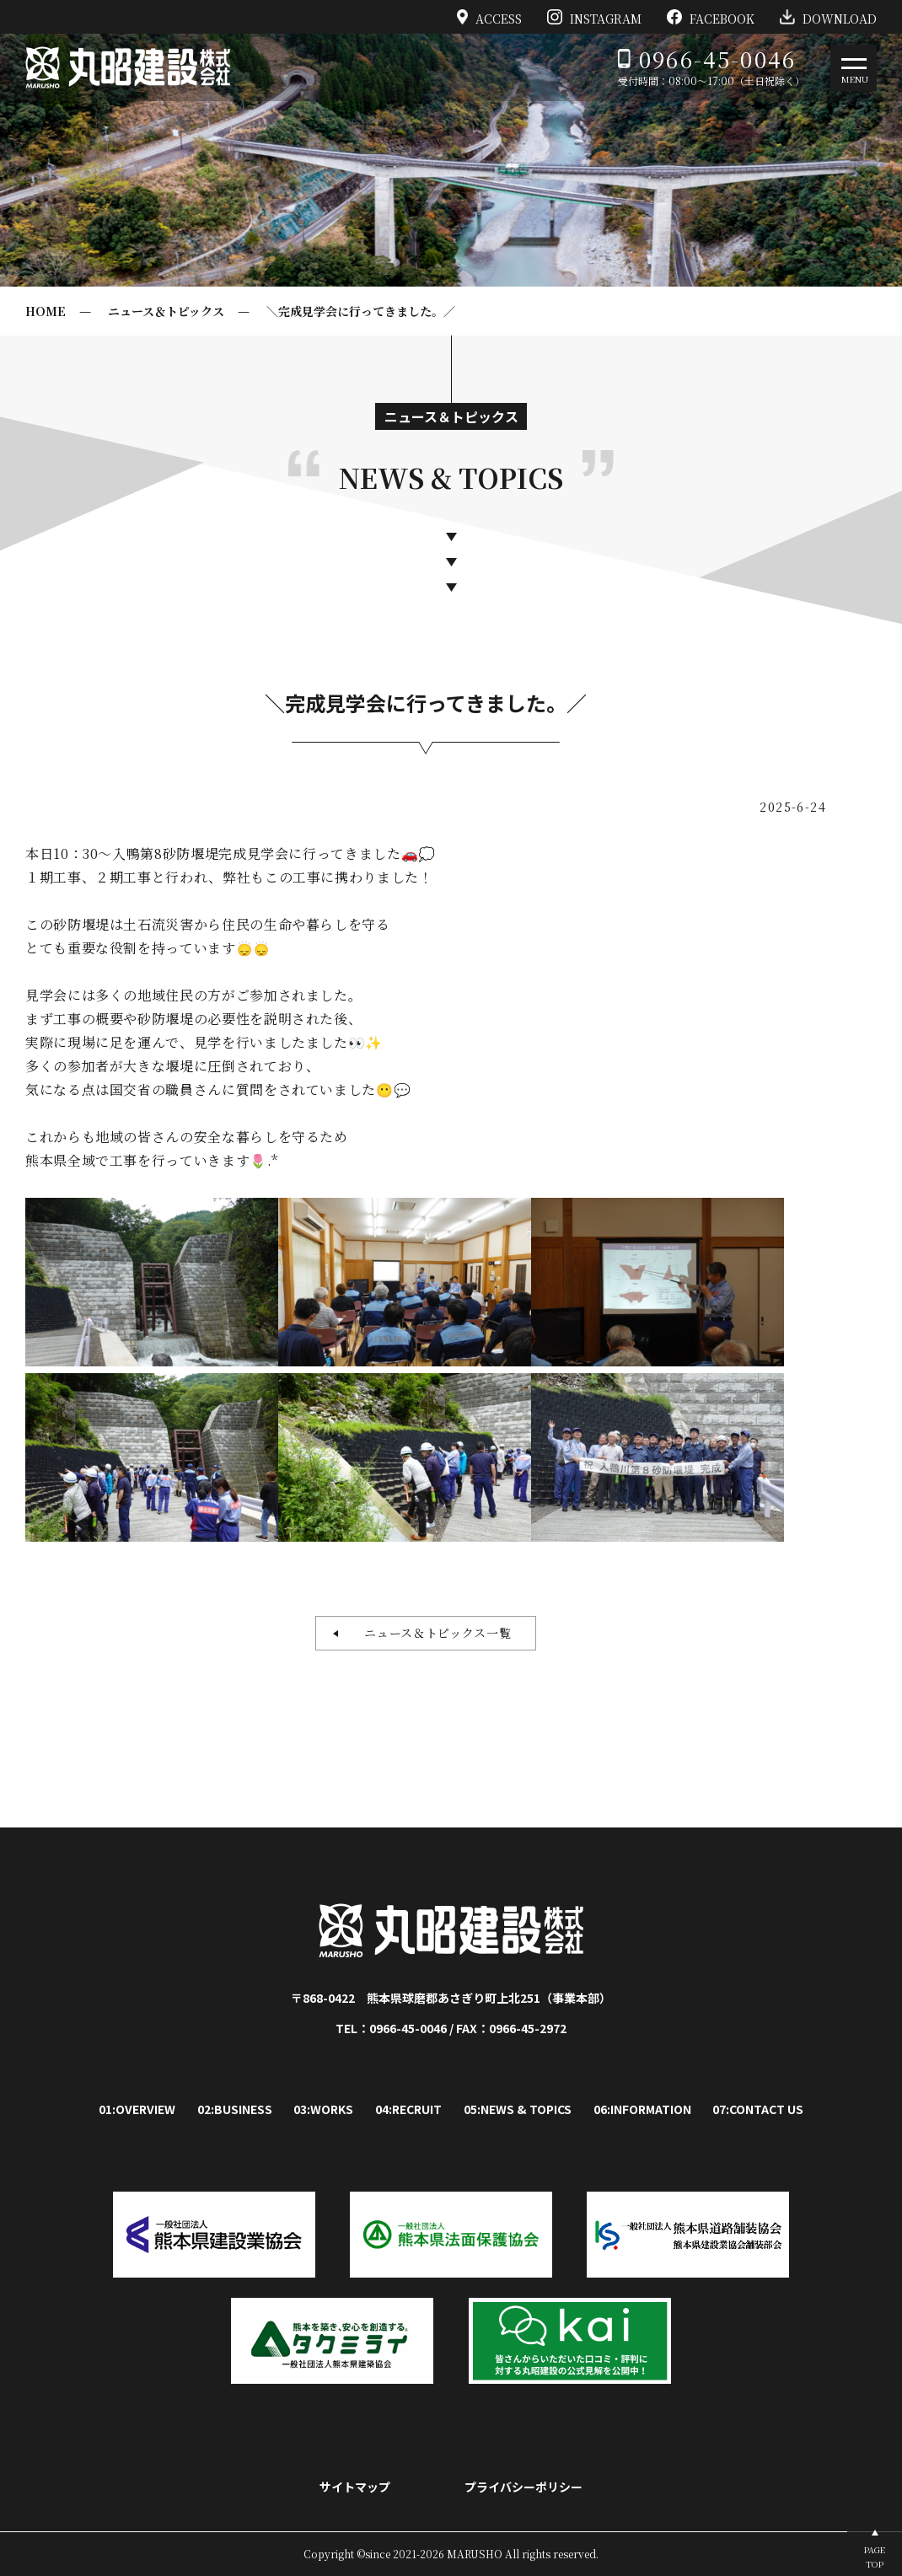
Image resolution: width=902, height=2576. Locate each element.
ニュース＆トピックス (166, 311)
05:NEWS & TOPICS (518, 2109)
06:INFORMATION (642, 2109)
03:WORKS (323, 2109)
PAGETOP (874, 2556)
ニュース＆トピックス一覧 (431, 1632)
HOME (45, 311)
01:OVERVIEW (137, 2109)
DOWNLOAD (828, 16)
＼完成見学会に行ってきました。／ (360, 311)
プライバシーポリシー (523, 2486)
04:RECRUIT (408, 2109)
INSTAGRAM (594, 16)
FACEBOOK (710, 16)
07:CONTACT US (757, 2109)
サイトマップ (354, 2486)
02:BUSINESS (234, 2109)
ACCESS (490, 16)
